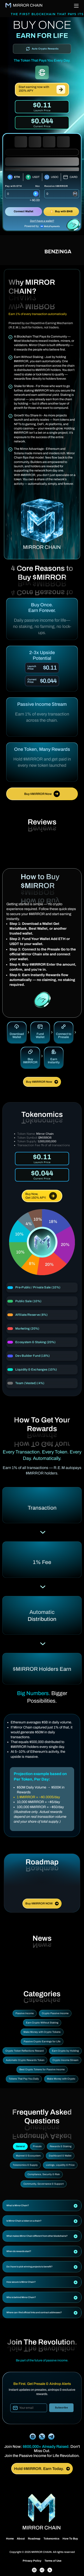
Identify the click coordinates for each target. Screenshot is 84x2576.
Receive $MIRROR (56, 186)
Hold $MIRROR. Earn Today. (42, 2468)
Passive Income (24, 2013)
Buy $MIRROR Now (42, 794)
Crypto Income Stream (65, 2060)
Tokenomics (51, 2538)
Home (10, 2538)
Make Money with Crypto (61, 2078)
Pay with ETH (13, 186)
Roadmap (34, 2538)
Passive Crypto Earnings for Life (42, 2041)
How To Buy (70, 2538)
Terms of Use (53, 2560)
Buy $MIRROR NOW (42, 1903)
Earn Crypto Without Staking (42, 2022)
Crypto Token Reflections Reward (24, 2050)
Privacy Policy (32, 2560)
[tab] (42, 2205)
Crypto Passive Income (55, 2013)
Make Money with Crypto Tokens (42, 2032)
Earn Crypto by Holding (65, 2050)
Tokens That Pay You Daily (24, 2078)
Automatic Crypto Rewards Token (25, 2060)
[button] (42, 2205)
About (21, 2538)
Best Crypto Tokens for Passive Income (42, 2069)
